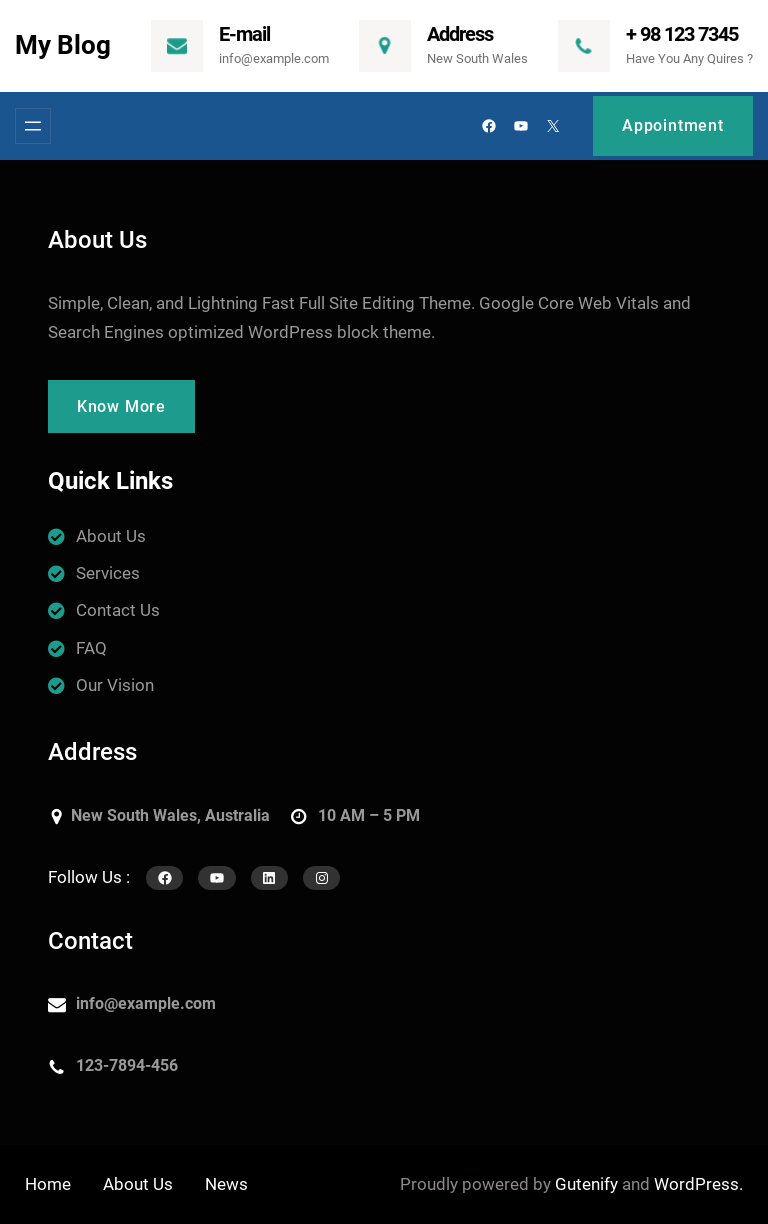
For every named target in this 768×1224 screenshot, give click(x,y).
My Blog (63, 45)
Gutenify (586, 1184)
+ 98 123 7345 (682, 34)
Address (460, 34)
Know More (121, 406)
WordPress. (698, 1184)
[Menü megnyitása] (33, 126)
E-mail (244, 34)
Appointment (673, 125)
